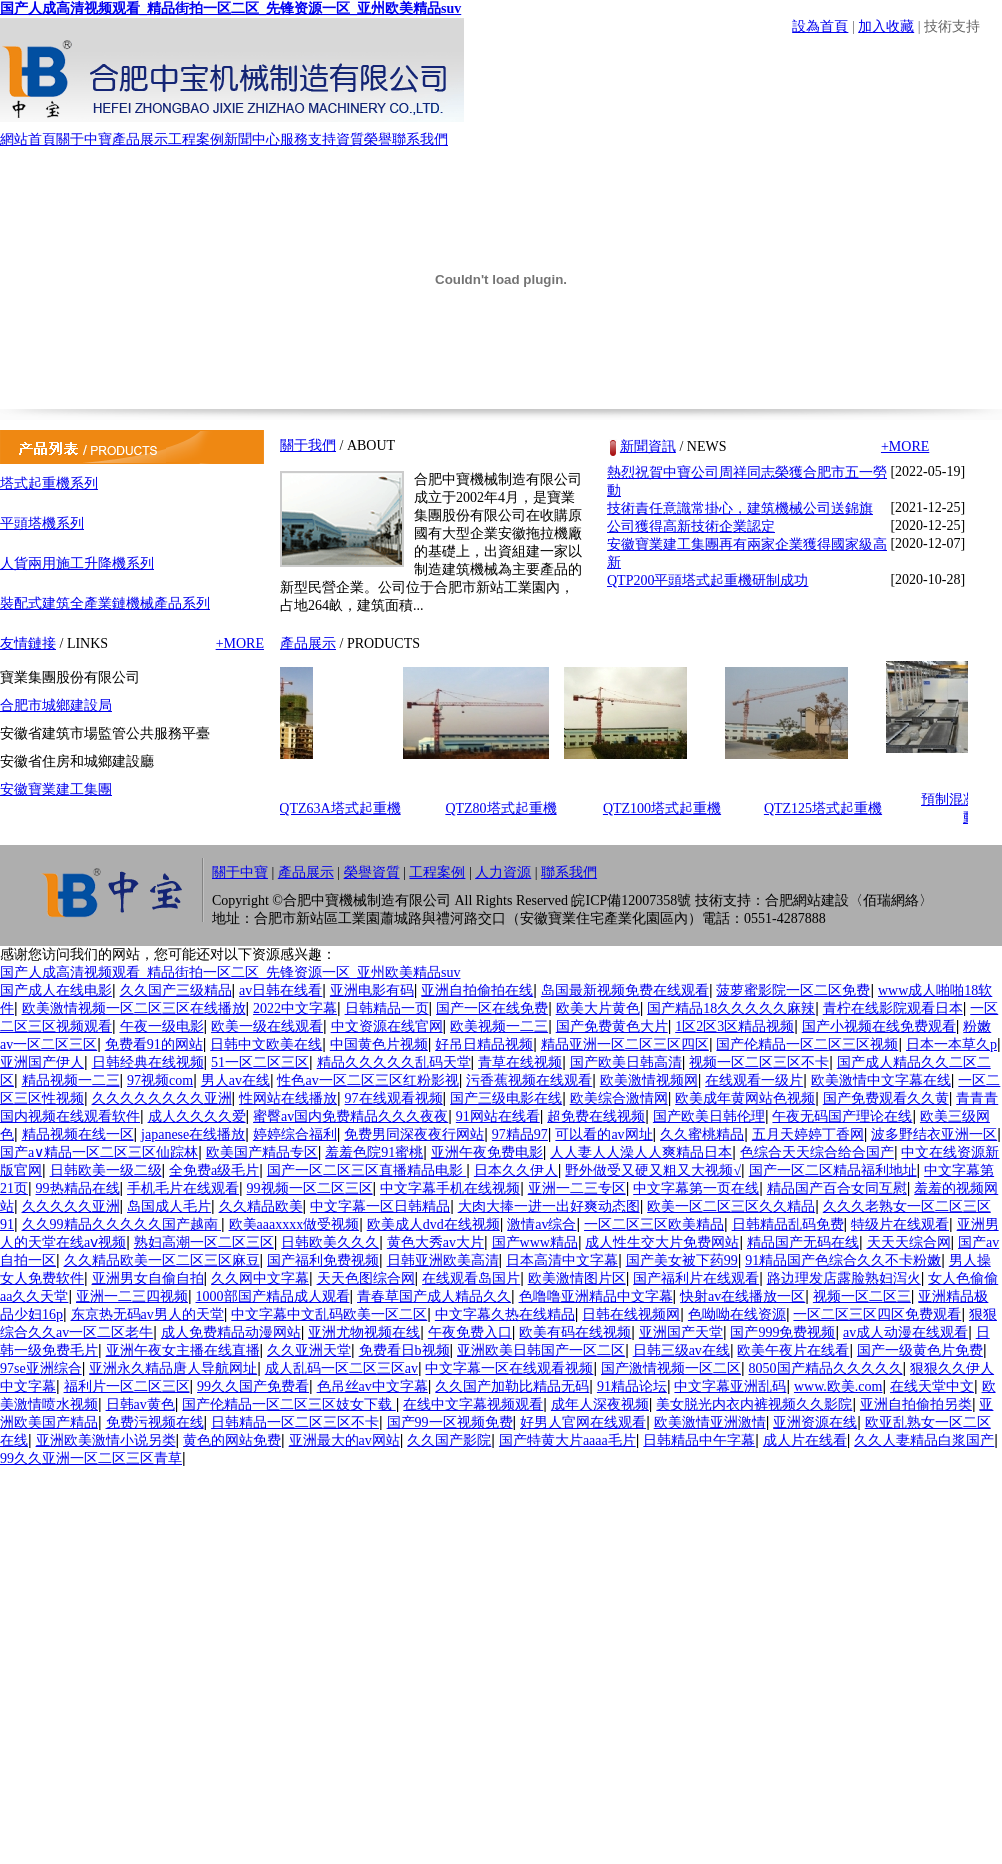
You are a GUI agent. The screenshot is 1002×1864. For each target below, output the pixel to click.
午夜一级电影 (162, 1026)
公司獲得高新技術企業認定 (691, 526)
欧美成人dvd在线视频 (433, 1224)
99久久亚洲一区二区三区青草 (91, 1458)
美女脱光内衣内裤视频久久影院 (754, 1404)
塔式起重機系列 (49, 483)
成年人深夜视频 (600, 1404)
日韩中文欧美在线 (266, 1044)
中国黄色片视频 (379, 1044)
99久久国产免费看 (253, 1386)
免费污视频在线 (155, 1422)
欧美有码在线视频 (575, 1332)
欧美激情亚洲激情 (710, 1422)
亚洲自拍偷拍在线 (477, 990)
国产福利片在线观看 (696, 1278)
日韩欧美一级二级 (106, 1170)
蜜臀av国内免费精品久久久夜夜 (350, 1116)
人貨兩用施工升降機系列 (77, 563)
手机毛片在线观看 (183, 1188)
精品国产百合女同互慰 (837, 1188)
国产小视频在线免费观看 (879, 1026)
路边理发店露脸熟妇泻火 (844, 1278)
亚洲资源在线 (815, 1422)
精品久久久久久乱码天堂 (394, 1062)
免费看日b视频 (404, 1350)
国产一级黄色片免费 (920, 1350)
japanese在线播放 (193, 1134)
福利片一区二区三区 (127, 1386)
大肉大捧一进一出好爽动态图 (549, 1206)
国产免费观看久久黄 (886, 1098)
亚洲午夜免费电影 (487, 1152)
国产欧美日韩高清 (626, 1062)
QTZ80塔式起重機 (505, 808)
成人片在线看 (805, 1440)
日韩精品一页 (387, 1008)
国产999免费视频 (782, 1332)
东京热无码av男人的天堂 (147, 1314)
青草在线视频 (520, 1062)
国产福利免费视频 (323, 1260)
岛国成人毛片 (169, 1206)
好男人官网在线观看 (583, 1422)
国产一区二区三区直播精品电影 (367, 1170)
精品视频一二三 (71, 1080)
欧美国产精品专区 (262, 1152)
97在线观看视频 (394, 1098)
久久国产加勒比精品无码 (512, 1386)
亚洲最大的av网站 (344, 1440)
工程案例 (196, 139)
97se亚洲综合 (41, 1368)
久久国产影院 (449, 1440)
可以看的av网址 (603, 1134)
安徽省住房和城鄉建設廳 (77, 761)
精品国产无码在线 (803, 1242)
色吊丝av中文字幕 (372, 1386)
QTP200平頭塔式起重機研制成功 (707, 580)
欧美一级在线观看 (267, 1026)
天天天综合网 (909, 1242)
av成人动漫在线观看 (905, 1332)
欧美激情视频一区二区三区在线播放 (134, 1008)
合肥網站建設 (807, 900)
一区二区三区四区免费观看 (877, 1314)
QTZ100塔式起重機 (667, 808)
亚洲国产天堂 (681, 1332)
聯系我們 (420, 139)
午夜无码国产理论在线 (842, 1116)
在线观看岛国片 (471, 1278)
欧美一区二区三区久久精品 (731, 1206)
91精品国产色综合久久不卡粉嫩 (843, 1260)
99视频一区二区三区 (310, 1188)
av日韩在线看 (280, 990)
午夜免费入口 (470, 1332)
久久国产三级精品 (176, 990)
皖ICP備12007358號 (631, 900)
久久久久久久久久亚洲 (162, 1098)
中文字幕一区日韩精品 (380, 1206)
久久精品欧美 (261, 1206)
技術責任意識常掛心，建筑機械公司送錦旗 (740, 508)
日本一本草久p (951, 1044)
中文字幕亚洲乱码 (730, 1386)
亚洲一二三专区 (577, 1188)
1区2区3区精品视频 (734, 1026)
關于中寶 (84, 139)
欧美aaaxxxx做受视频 (294, 1224)
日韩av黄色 (140, 1404)
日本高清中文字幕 (562, 1260)
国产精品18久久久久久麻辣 (731, 1008)
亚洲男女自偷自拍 (148, 1278)
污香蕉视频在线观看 (529, 1080)
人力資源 (503, 872)
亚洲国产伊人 (42, 1062)
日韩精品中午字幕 (699, 1440)
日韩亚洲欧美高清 (443, 1260)
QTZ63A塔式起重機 (344, 808)
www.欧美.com (838, 1386)
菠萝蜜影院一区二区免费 (793, 990)
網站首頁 (28, 139)
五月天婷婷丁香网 (808, 1134)
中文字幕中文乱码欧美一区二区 (329, 1314)
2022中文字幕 (295, 1008)
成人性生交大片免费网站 (662, 1242)
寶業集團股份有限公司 (70, 677)
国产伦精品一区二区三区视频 (807, 1044)
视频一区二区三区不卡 (759, 1062)
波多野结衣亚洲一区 (934, 1134)
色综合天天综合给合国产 (817, 1152)
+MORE (240, 643)
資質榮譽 (364, 139)
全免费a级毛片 (214, 1170)
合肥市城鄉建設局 (56, 705)
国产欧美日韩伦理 (709, 1116)
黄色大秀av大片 (435, 1242)
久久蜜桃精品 (702, 1134)
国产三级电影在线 (506, 1098)
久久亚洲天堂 (309, 1350)
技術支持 (952, 26)
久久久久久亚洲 (71, 1206)
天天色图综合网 (366, 1278)
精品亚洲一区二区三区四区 (625, 1044)
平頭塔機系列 (42, 523)
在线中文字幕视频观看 (473, 1404)
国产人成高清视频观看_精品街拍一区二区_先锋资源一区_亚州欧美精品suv (230, 8)
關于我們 (308, 445)
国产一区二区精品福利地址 (833, 1170)
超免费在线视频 (596, 1116)
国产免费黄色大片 (612, 1026)
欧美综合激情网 (619, 1098)
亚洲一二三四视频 (132, 1296)
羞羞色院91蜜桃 (374, 1152)
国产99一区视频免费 (450, 1422)
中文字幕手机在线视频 (450, 1188)
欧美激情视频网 (649, 1080)
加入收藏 (886, 26)
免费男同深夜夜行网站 (414, 1134)
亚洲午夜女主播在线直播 (183, 1350)
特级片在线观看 (900, 1224)
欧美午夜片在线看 (793, 1350)
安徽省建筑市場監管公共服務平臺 (105, 733)
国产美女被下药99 (682, 1260)
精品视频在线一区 (78, 1134)
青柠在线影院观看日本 (893, 1008)
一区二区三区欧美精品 (654, 1224)
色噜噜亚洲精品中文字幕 (596, 1296)
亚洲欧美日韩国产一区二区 (541, 1350)
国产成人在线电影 (56, 990)
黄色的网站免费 (232, 1440)
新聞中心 (252, 139)
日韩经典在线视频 (148, 1062)
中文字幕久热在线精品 (505, 1314)
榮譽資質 (372, 872)
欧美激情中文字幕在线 (881, 1080)
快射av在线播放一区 (742, 1296)
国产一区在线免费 (492, 1008)
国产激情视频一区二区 (671, 1368)
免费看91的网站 (154, 1044)
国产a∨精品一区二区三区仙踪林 (99, 1152)
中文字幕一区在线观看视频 (509, 1368)
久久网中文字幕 (260, 1278)
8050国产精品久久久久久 (826, 1368)
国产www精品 (535, 1242)
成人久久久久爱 (197, 1116)
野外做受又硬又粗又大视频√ (653, 1170)
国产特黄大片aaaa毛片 (567, 1440)
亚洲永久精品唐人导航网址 (173, 1368)
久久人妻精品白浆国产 (924, 1440)
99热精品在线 (78, 1188)
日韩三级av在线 (681, 1350)
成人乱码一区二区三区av (341, 1368)
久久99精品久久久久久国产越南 (122, 1224)
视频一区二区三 (862, 1296)
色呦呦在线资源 (737, 1314)
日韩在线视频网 (631, 1314)
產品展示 (140, 139)
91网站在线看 (498, 1116)
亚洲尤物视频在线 (364, 1332)
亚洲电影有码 (372, 990)
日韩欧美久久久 (330, 1242)
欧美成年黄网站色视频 (745, 1098)
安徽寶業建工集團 (56, 789)
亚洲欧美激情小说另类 (106, 1440)
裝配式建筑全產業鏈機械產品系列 (105, 603)
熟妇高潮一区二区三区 (204, 1242)
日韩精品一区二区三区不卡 (295, 1422)
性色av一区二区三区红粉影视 (367, 1080)
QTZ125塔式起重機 (828, 808)
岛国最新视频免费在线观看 (625, 990)
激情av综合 (541, 1224)
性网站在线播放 (288, 1098)
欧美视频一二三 (499, 1026)
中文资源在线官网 (387, 1026)
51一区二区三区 (260, 1062)
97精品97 (520, 1134)
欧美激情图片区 (577, 1278)
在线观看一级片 (754, 1080)
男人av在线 (235, 1080)
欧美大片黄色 (598, 1008)
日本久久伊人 (516, 1170)
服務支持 (308, 139)
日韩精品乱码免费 (788, 1224)
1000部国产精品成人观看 (273, 1296)
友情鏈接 (28, 643)
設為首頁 (820, 26)
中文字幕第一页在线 (696, 1188)
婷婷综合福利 (295, 1134)
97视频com (160, 1080)
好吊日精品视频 (484, 1044)
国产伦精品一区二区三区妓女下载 (289, 1404)
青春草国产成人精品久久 (434, 1296)
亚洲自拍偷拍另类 (916, 1404)
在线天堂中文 (932, 1386)
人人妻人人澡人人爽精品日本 (641, 1152)
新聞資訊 (648, 446)
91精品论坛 (632, 1386)
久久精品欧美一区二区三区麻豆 (162, 1260)
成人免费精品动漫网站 (231, 1332)
